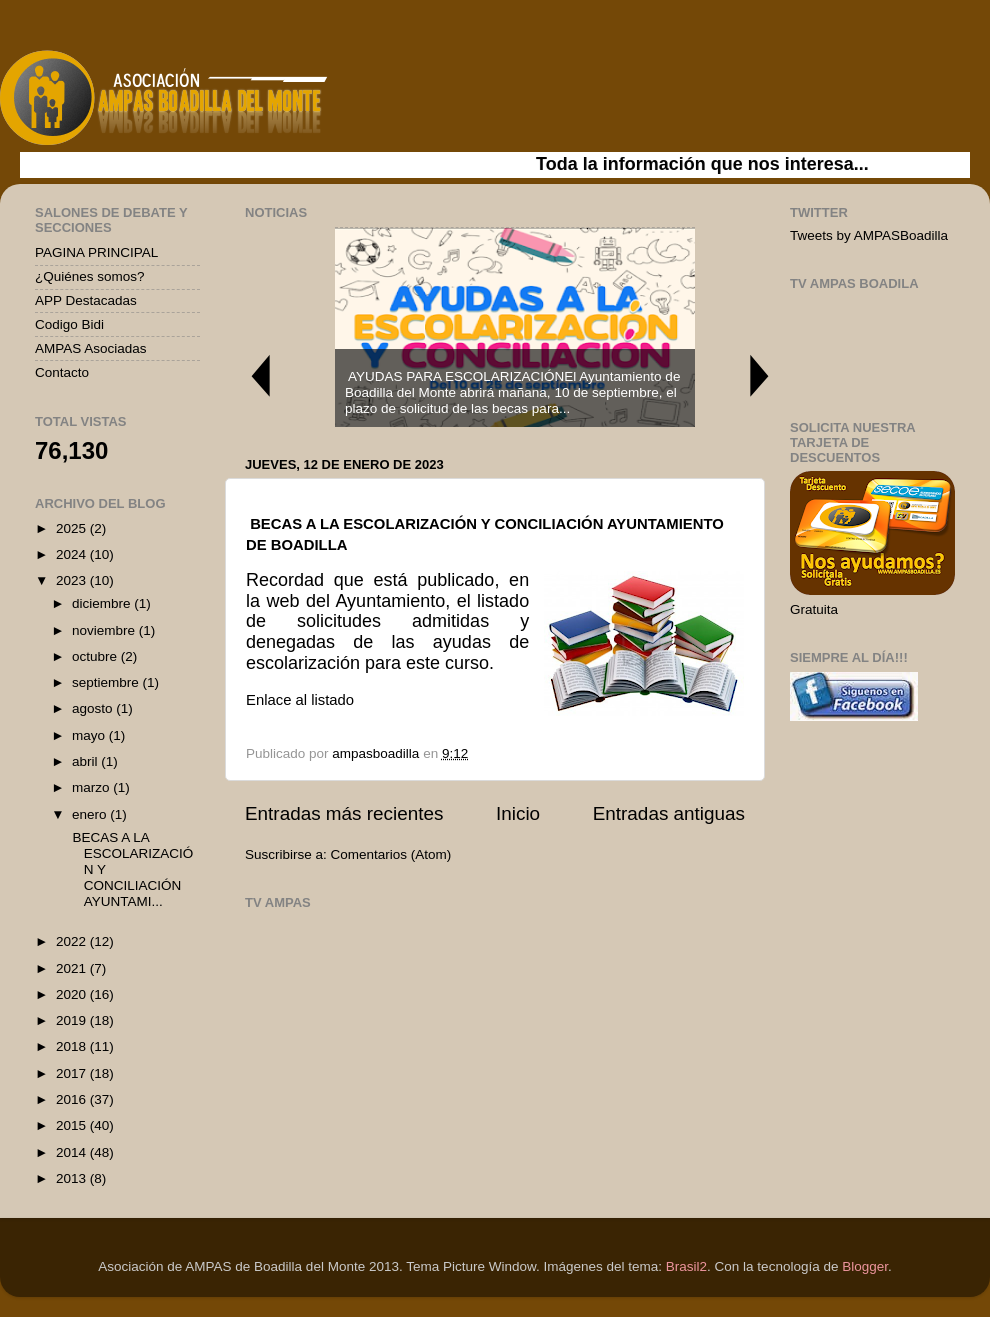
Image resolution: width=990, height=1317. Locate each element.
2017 (73, 1073)
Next (760, 375)
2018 (73, 1046)
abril (86, 761)
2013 (73, 1178)
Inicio (518, 813)
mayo (90, 735)
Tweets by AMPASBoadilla (869, 235)
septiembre (107, 682)
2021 (73, 968)
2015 (73, 1125)
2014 (73, 1152)
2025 (73, 528)
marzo (92, 787)
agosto (94, 708)
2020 (73, 994)
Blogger (865, 1266)
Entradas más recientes (344, 813)
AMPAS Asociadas (91, 348)
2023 (73, 580)
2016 (73, 1099)
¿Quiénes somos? (90, 276)
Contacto (62, 372)
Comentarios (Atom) (391, 854)
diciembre (103, 603)
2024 (73, 554)
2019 (73, 1020)
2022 (73, 941)
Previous (260, 375)
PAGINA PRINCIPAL (96, 252)
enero (91, 814)
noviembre (105, 630)
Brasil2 (686, 1266)
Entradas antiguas (669, 813)
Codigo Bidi (69, 324)
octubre (96, 656)
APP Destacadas (86, 300)
